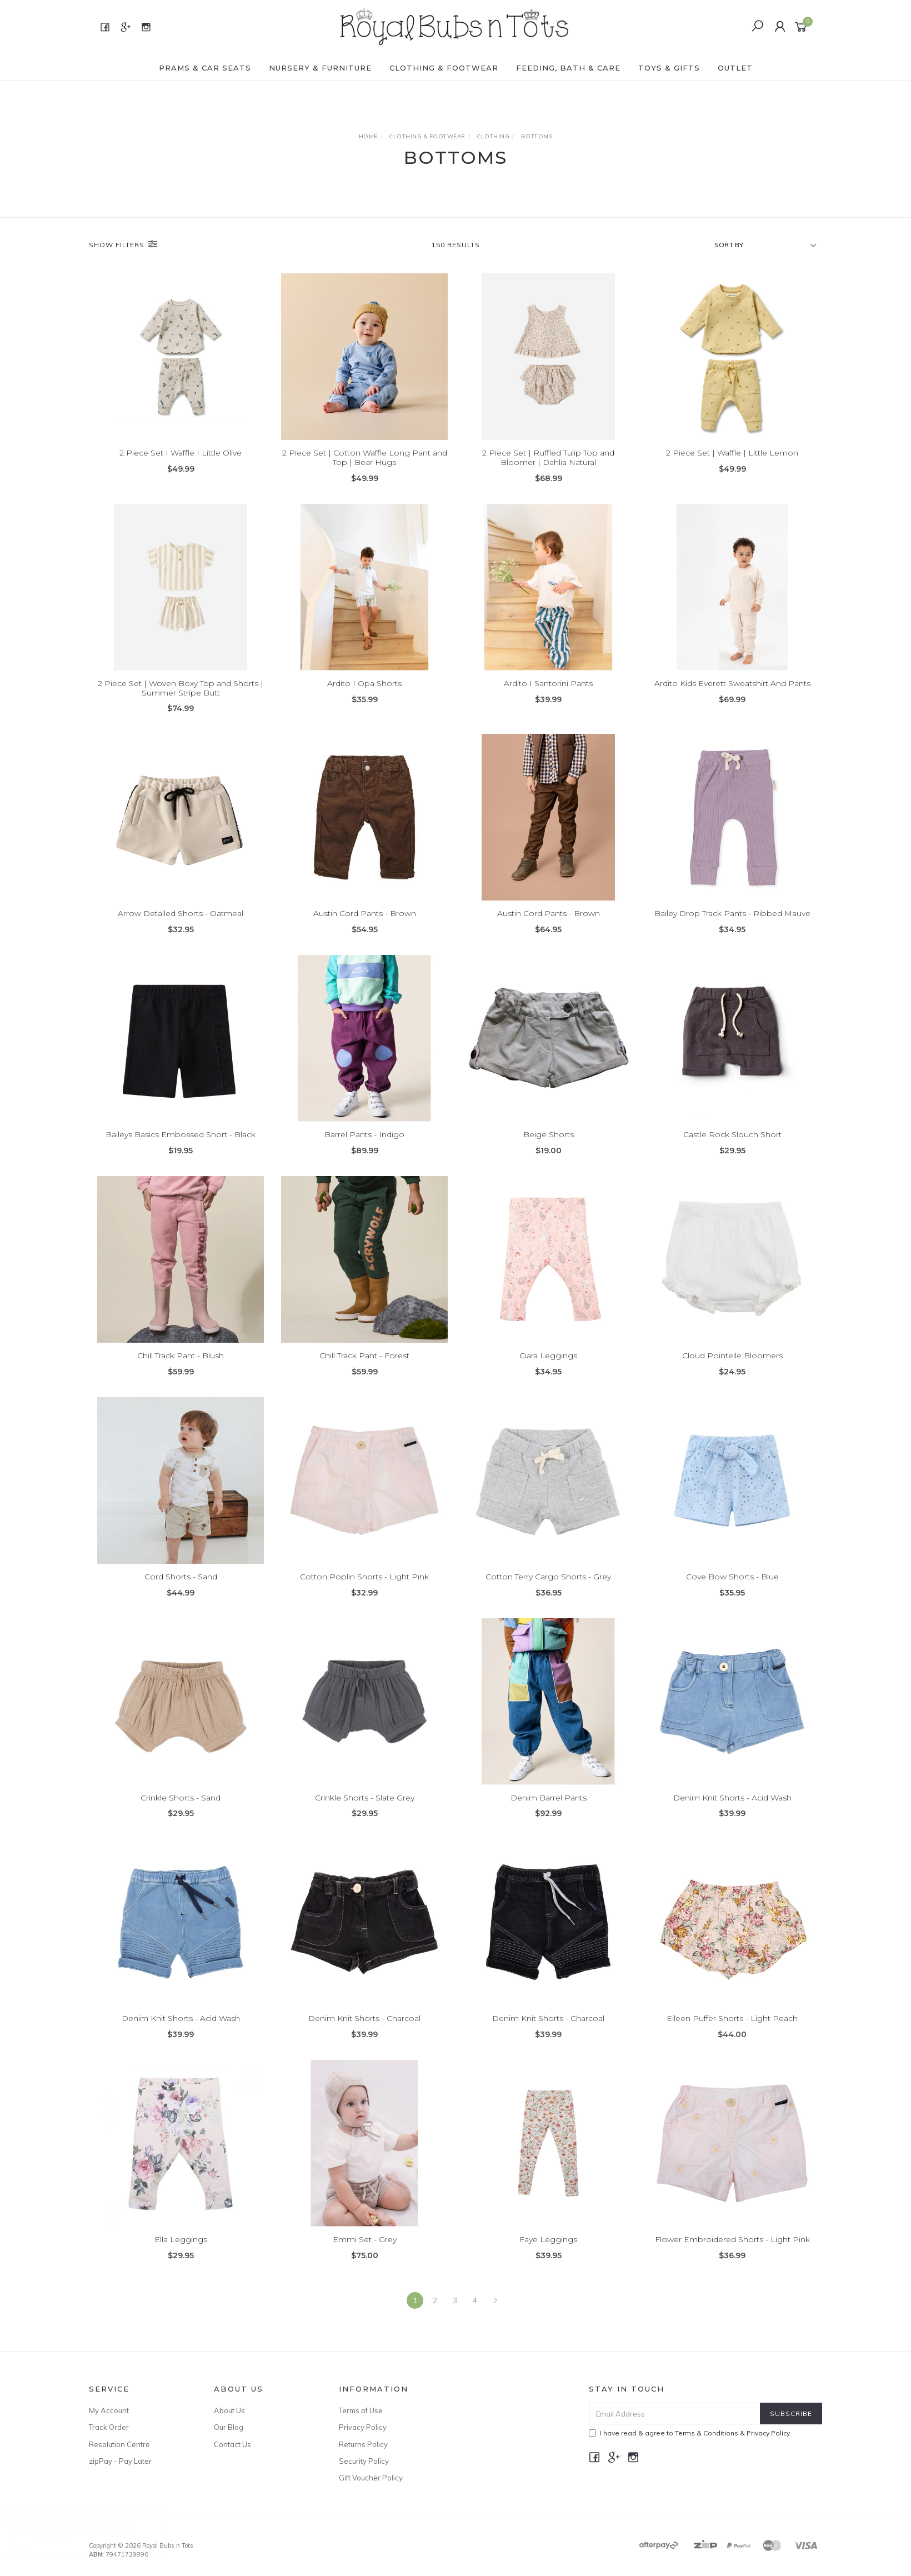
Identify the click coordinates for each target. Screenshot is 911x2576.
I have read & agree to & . (690, 2433)
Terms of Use (361, 2410)
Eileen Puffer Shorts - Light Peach (732, 2035)
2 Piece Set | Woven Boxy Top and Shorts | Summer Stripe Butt (180, 704)
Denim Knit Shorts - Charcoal (364, 2035)
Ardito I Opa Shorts (364, 699)
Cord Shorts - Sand (180, 1593)
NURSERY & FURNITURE (320, 67)
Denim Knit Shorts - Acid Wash (732, 1814)
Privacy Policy (363, 2427)
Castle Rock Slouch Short (732, 1151)
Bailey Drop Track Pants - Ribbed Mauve (732, 930)
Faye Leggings (548, 2256)
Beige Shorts (548, 1151)
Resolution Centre (119, 2444)
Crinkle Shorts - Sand (181, 1814)
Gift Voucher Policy (371, 2477)
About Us (229, 2410)
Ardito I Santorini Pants (548, 699)
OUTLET (735, 67)
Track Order (109, 2427)
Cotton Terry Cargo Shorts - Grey (548, 1593)
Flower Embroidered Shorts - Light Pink (732, 2256)
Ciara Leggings (548, 1372)
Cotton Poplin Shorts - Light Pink (364, 1593)
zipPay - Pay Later (120, 2461)
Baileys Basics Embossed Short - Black (181, 1151)
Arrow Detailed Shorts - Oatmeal (180, 930)
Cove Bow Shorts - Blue (732, 1593)
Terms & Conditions (706, 2433)
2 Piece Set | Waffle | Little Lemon (732, 453)
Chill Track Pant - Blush (180, 1372)
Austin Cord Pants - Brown (364, 930)
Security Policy (364, 2461)
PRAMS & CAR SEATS (205, 67)
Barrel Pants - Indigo (364, 1151)
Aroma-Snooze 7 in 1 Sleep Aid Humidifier (95, 2529)
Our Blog (228, 2427)
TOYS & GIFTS (669, 67)
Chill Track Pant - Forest (364, 1372)
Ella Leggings (180, 2256)
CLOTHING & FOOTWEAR (443, 67)
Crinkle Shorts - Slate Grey (364, 1814)
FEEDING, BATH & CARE (568, 67)
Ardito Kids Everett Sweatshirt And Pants (732, 699)
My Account (109, 2410)
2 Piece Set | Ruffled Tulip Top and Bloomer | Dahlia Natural (548, 457)
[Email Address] (674, 2413)
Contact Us (232, 2444)
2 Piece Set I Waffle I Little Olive (180, 453)
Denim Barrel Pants (548, 1814)
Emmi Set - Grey (365, 2256)
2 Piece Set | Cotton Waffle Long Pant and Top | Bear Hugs (364, 457)
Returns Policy (363, 2444)
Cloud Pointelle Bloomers (732, 1372)
